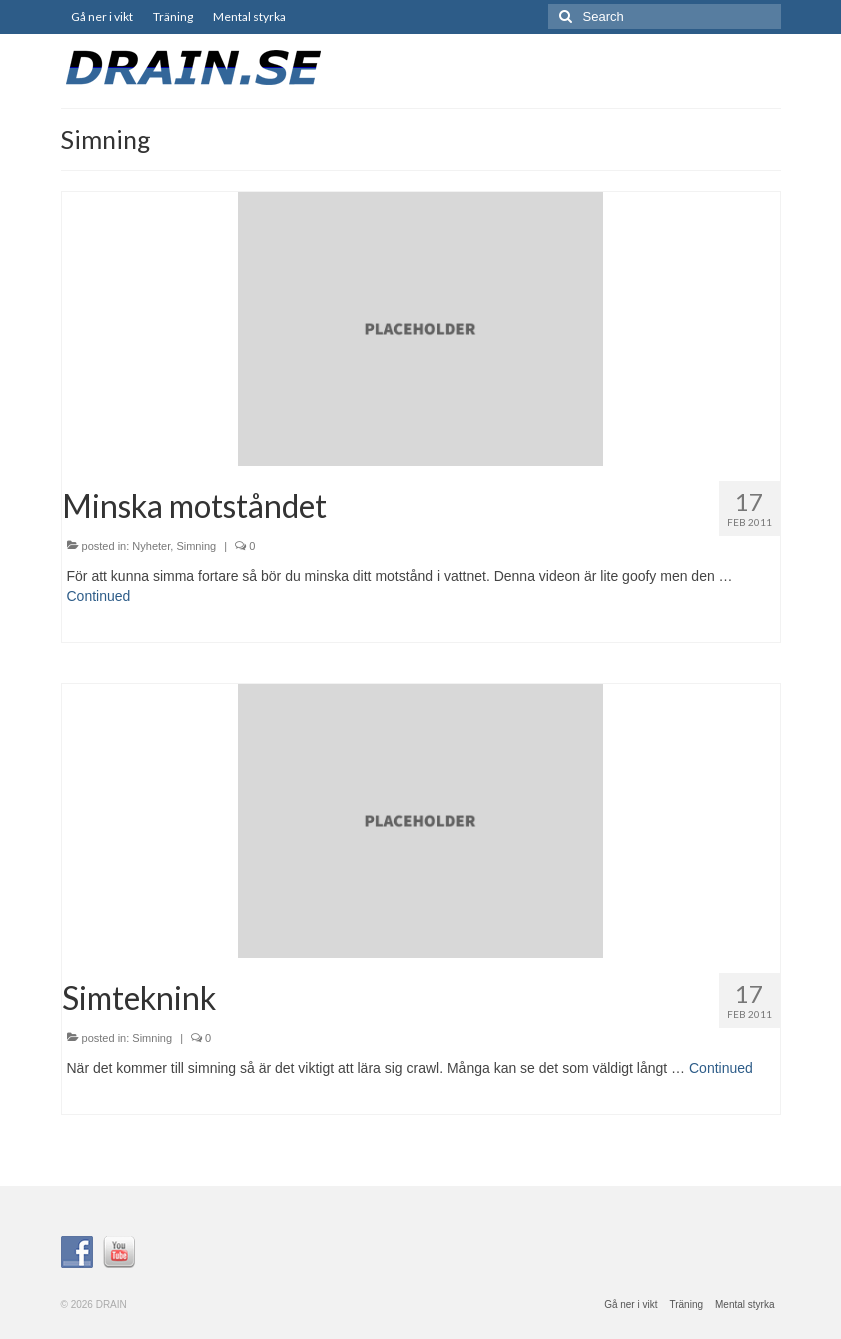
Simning (196, 546)
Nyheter (151, 546)
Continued (99, 596)
